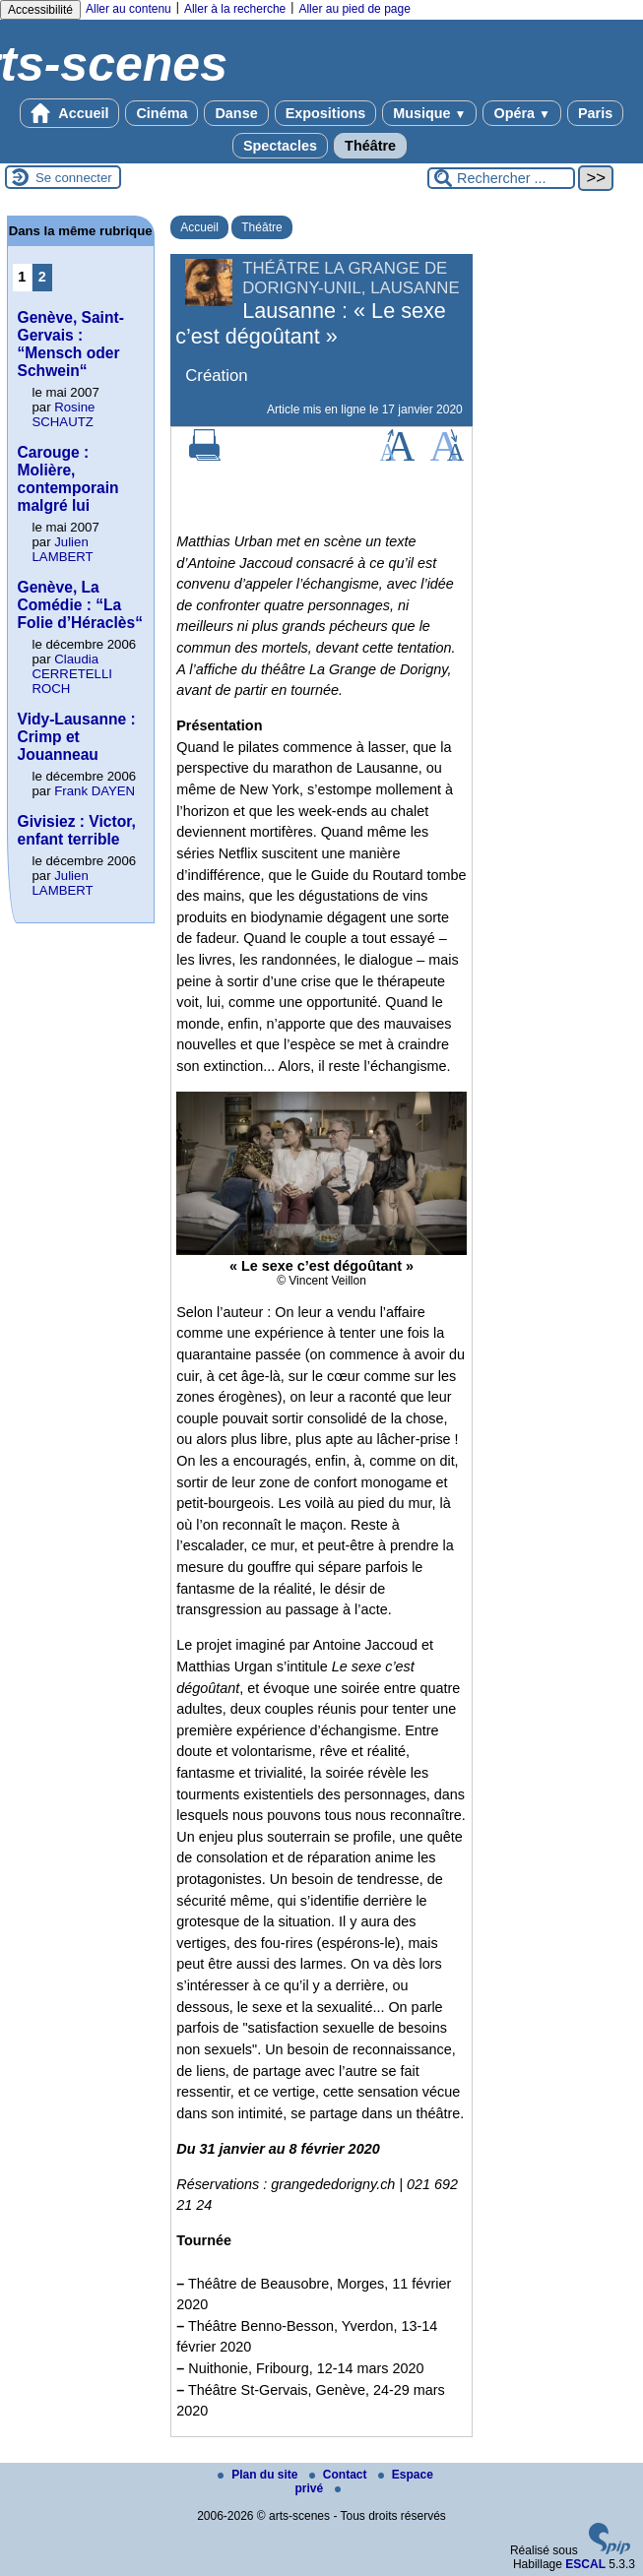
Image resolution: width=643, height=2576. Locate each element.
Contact (339, 2475)
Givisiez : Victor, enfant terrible (77, 830)
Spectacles (280, 146)
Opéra (521, 113)
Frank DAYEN (94, 791)
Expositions (326, 113)
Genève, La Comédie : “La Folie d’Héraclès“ (80, 605)
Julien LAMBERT (63, 549)
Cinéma (161, 113)
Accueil (70, 113)
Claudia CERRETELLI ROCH (72, 674)
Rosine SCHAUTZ (64, 414)
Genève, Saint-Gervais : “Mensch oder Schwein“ (71, 344)
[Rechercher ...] (501, 178)
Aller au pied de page (354, 9)
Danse (236, 113)
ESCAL (585, 2564)
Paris (595, 113)
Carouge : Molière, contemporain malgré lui (68, 479)
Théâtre (370, 146)
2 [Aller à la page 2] (42, 276)
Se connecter (73, 177)
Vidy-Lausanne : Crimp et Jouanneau (77, 737)
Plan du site (259, 2475)
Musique (429, 113)
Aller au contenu (128, 9)
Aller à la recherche (235, 9)
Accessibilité (40, 10)
